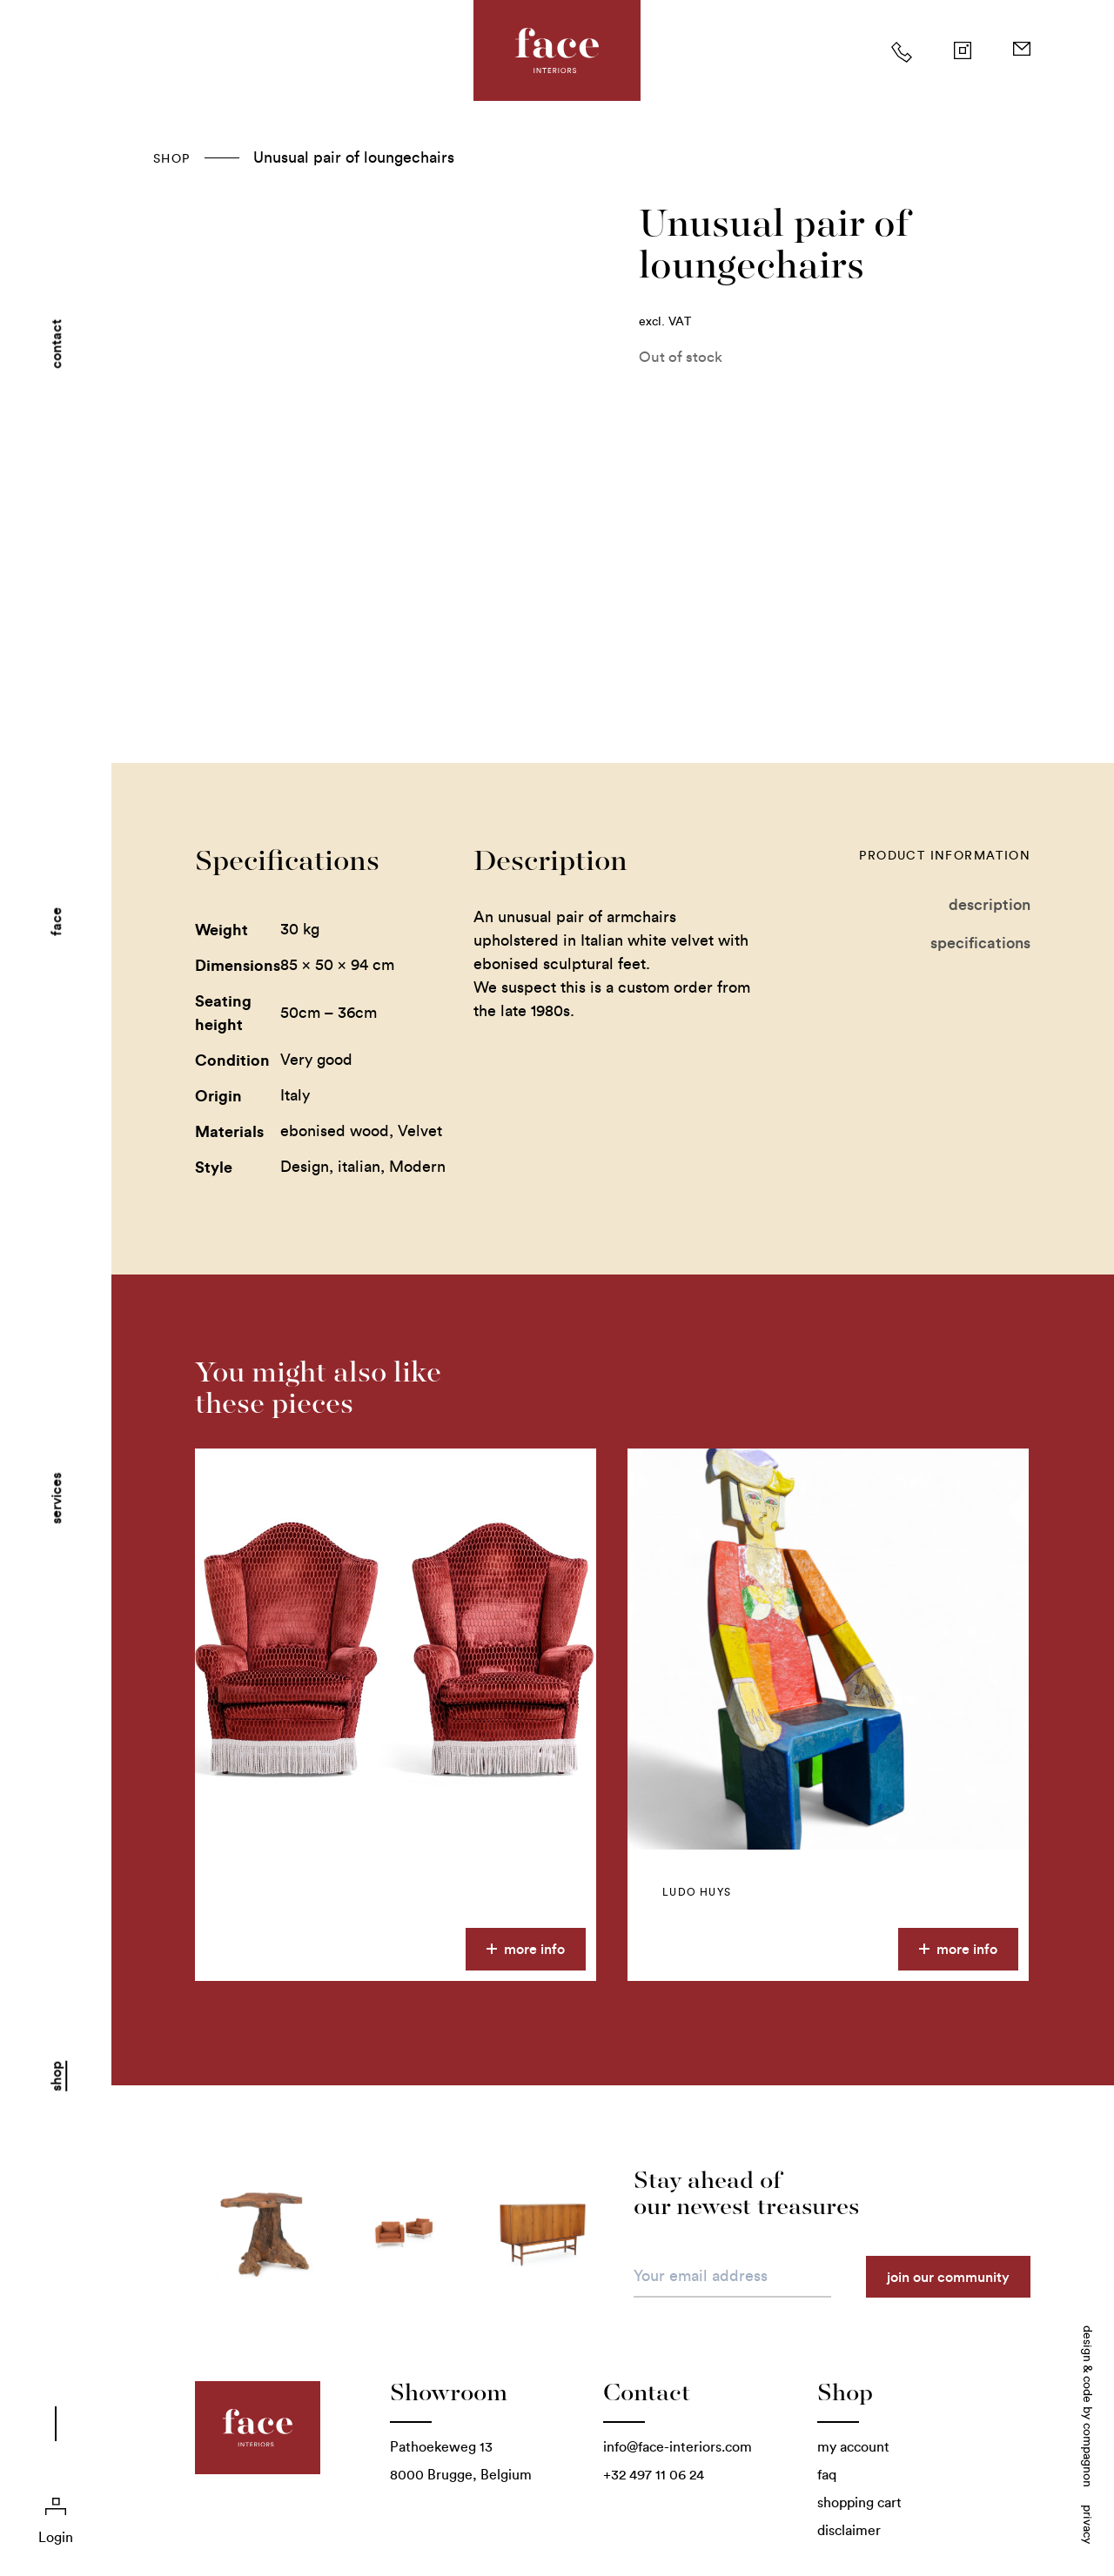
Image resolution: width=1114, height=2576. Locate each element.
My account (853, 2447)
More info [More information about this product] (526, 1948)
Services (55, 1498)
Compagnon (1087, 2455)
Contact (55, 344)
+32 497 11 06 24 (653, 2474)
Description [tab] (989, 904)
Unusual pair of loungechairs (353, 157)
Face (55, 921)
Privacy (1087, 2524)
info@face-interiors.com (677, 2447)
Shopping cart (859, 2502)
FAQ (826, 2474)
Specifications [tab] (980, 943)
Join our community (948, 2276)
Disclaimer (849, 2530)
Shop (55, 2076)
